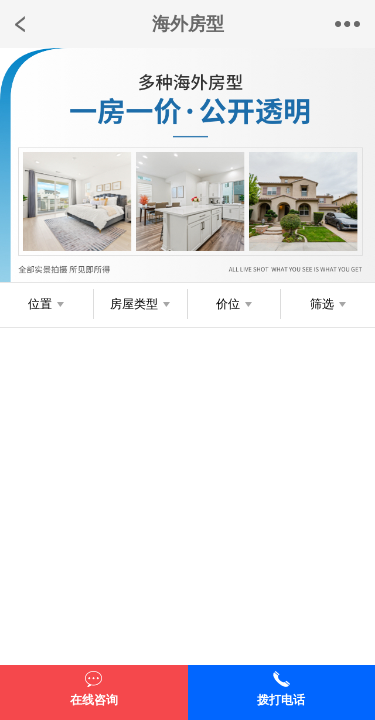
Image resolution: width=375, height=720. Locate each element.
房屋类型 (134, 304)
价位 (228, 304)
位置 (40, 304)
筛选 (322, 304)
